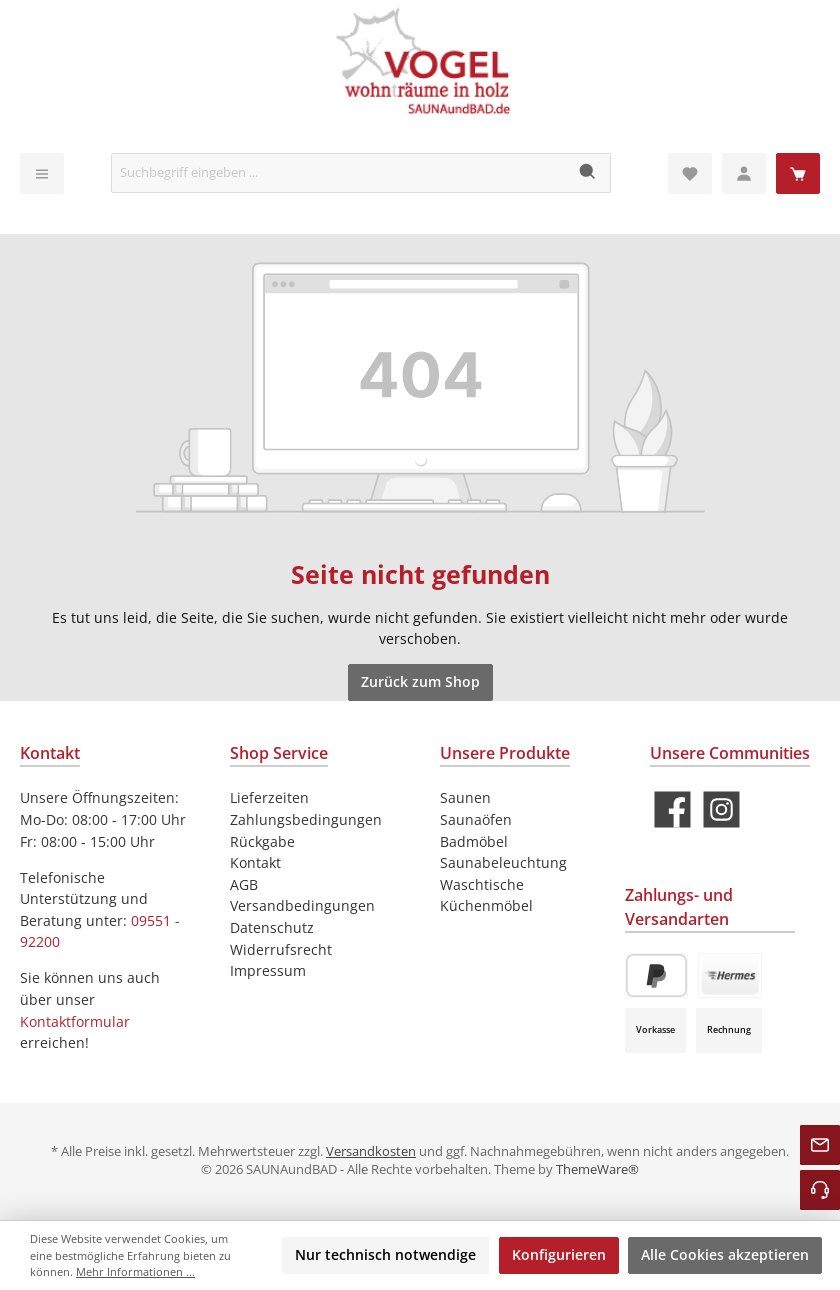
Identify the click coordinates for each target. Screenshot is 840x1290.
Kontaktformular (75, 1021)
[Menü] (42, 173)
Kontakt (255, 862)
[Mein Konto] (744, 173)
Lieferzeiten (269, 797)
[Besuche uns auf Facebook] (672, 809)
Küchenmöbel (486, 905)
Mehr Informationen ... (135, 1271)
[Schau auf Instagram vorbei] (721, 809)
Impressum (268, 970)
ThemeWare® (597, 1169)
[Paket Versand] (730, 975)
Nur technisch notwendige (385, 1254)
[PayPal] (656, 975)
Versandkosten (371, 1151)
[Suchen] (588, 173)
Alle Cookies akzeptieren (725, 1254)
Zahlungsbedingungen (306, 819)
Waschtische (482, 884)
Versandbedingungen (302, 905)
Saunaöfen (476, 819)
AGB (244, 884)
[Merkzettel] (690, 173)
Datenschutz (272, 927)
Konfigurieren (559, 1254)
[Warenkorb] (798, 173)
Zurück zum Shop (420, 681)
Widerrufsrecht (281, 949)
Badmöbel (474, 841)
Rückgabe (262, 841)
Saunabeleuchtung (503, 862)
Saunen (465, 797)
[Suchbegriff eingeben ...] (339, 173)
